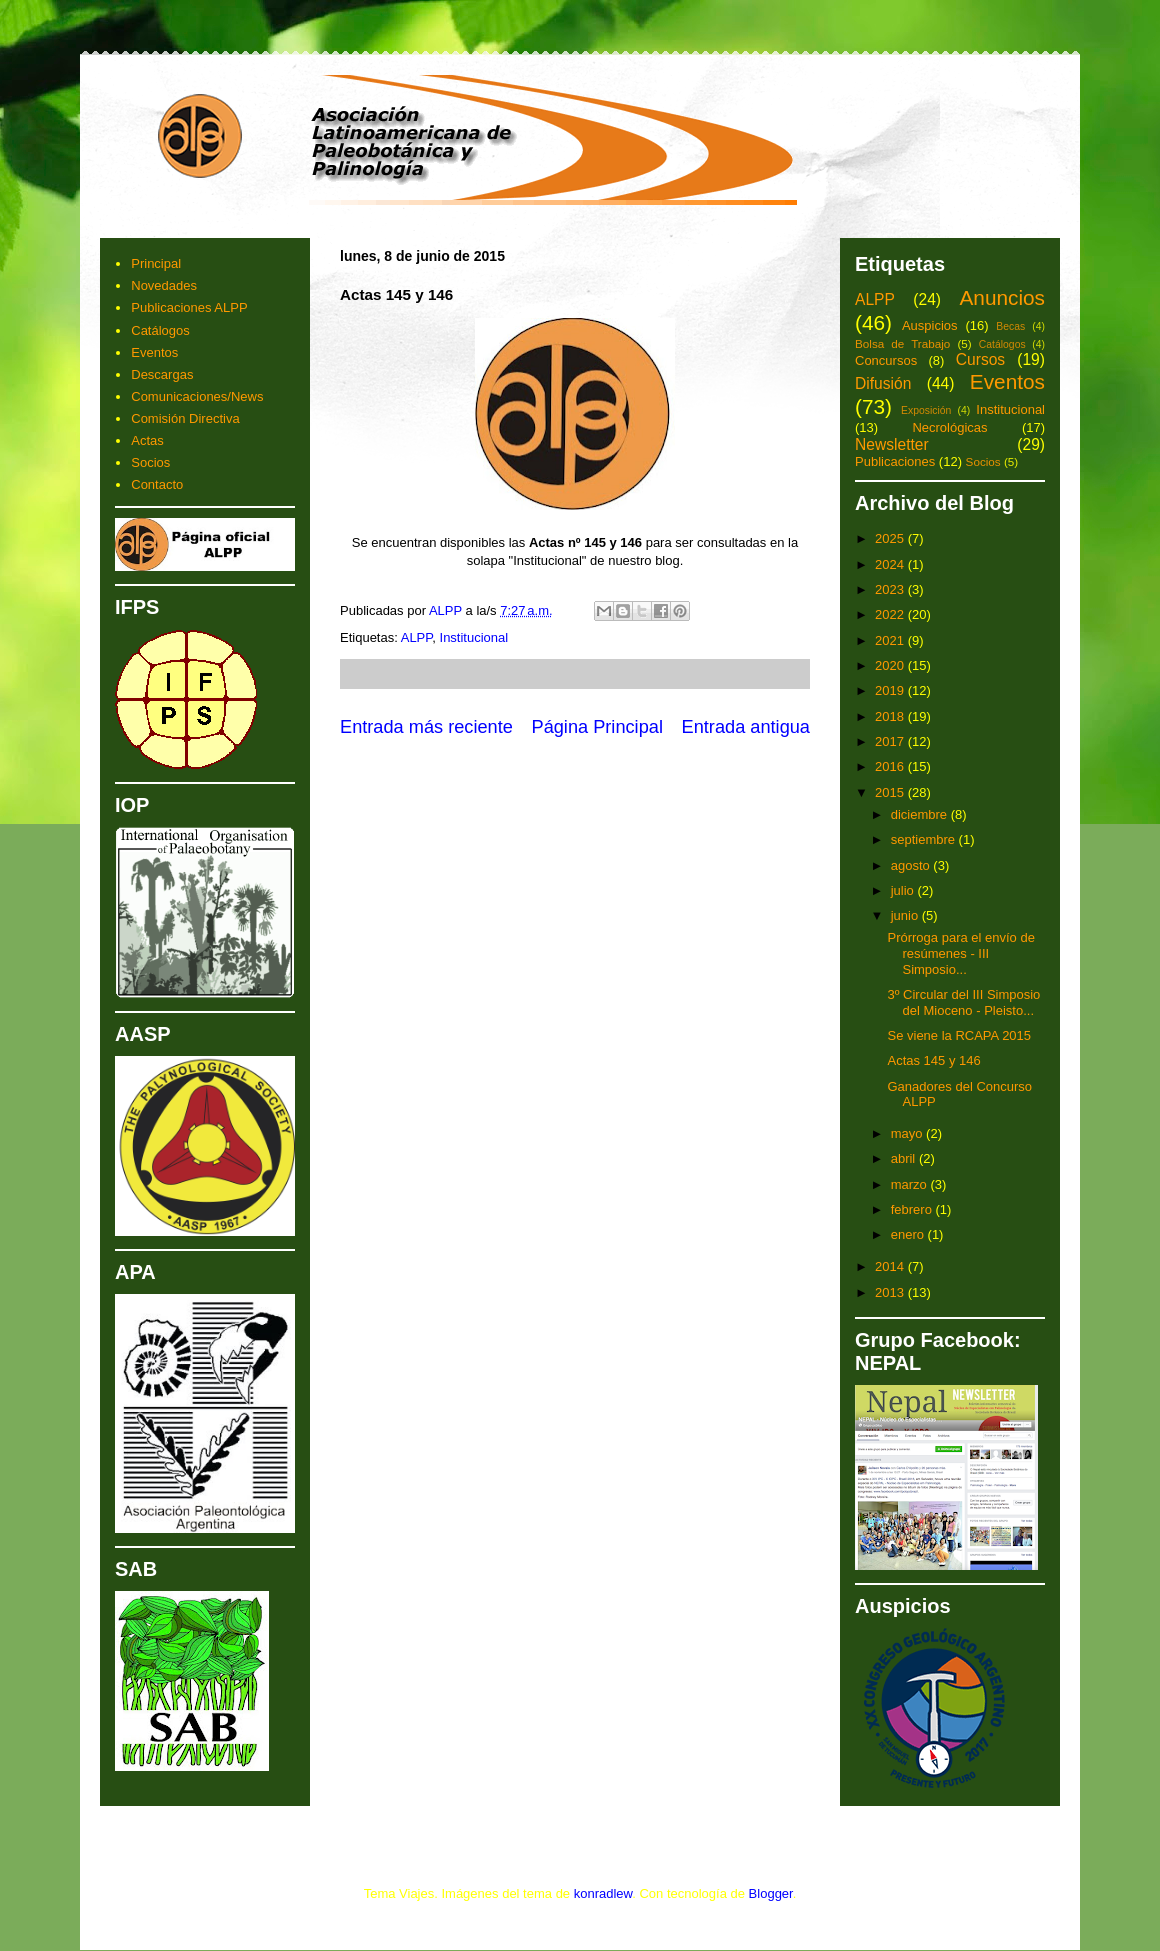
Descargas (162, 374)
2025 (891, 538)
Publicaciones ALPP (189, 307)
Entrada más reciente (426, 727)
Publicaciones (895, 461)
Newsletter (892, 444)
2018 (891, 716)
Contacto (157, 484)
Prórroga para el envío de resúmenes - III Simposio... (960, 953)
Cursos (980, 359)
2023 (891, 589)
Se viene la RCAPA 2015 (959, 1035)
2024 (891, 564)
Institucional (474, 637)
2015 (891, 792)
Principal (156, 263)
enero (909, 1234)
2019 (891, 690)
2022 (891, 614)
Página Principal (597, 727)
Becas (1010, 326)
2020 (891, 665)
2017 (891, 741)
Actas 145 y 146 (933, 1060)
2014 (891, 1266)
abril (905, 1158)
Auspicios (930, 325)
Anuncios (1002, 297)
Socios (150, 462)
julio (904, 890)
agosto (912, 865)
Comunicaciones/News (197, 396)
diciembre (921, 814)
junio (906, 915)
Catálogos (160, 330)
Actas (147, 440)
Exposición (926, 410)
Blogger (771, 1893)
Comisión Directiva (185, 418)
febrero (913, 1209)
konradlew (603, 1893)
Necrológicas (949, 427)
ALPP (417, 637)
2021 (891, 640)
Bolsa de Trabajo (902, 343)
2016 (891, 766)
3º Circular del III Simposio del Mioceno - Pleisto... (963, 1002)
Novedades (164, 285)
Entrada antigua (746, 727)
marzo (911, 1184)
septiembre (925, 839)
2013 (891, 1292)
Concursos (886, 360)
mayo (908, 1133)
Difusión (883, 383)
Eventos (154, 352)
